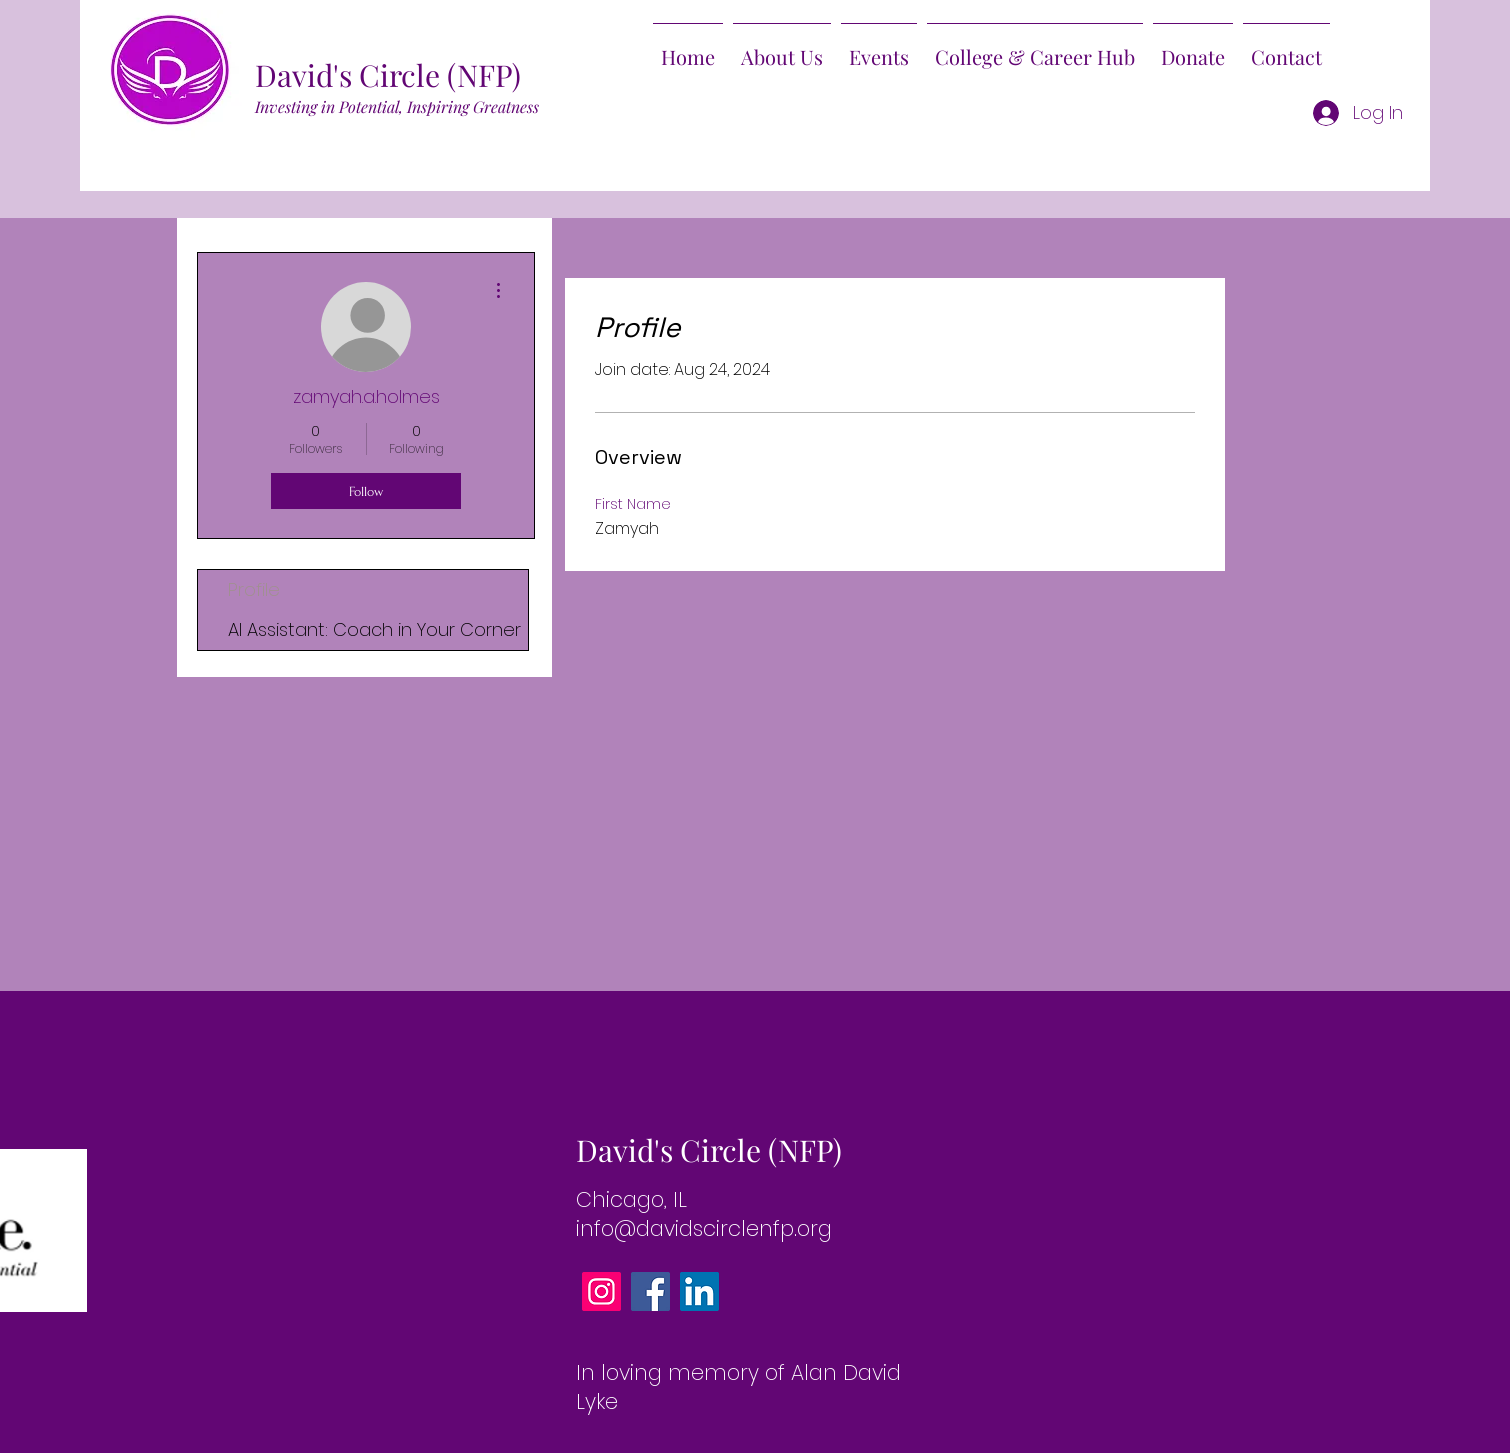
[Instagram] (601, 1291)
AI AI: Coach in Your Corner (374, 629)
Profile (254, 589)
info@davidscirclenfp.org (704, 1228)
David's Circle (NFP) (388, 75)
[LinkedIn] (699, 1291)
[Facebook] (650, 1291)
